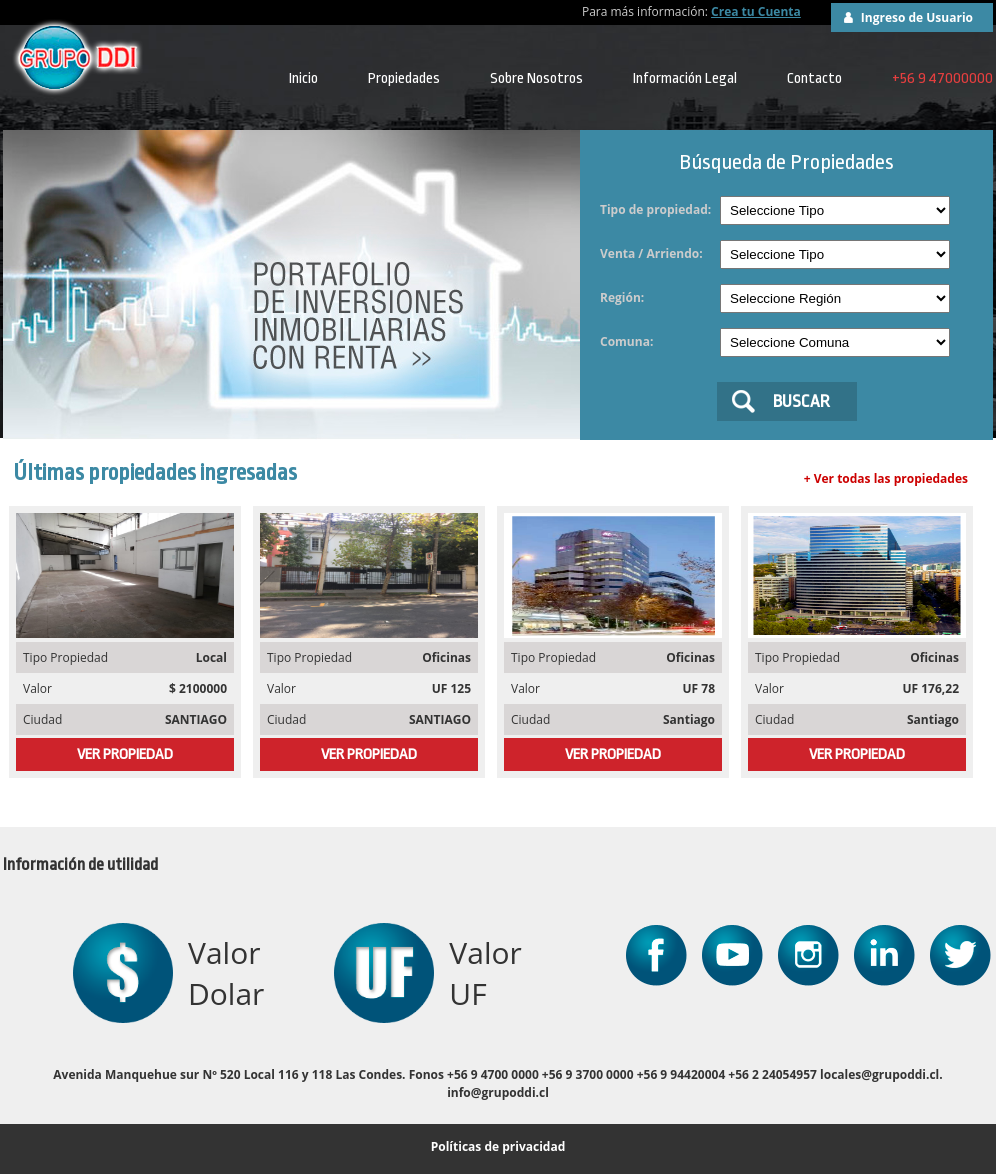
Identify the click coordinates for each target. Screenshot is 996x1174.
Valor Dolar (226, 973)
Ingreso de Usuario (917, 17)
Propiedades (404, 78)
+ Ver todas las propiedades (886, 478)
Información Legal (685, 78)
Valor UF (485, 973)
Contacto (814, 78)
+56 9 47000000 (942, 78)
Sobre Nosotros (536, 78)
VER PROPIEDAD (125, 754)
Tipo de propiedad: (655, 209)
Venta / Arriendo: (651, 253)
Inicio (303, 78)
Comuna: (626, 341)
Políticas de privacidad (498, 1146)
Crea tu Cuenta (756, 11)
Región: (622, 297)
